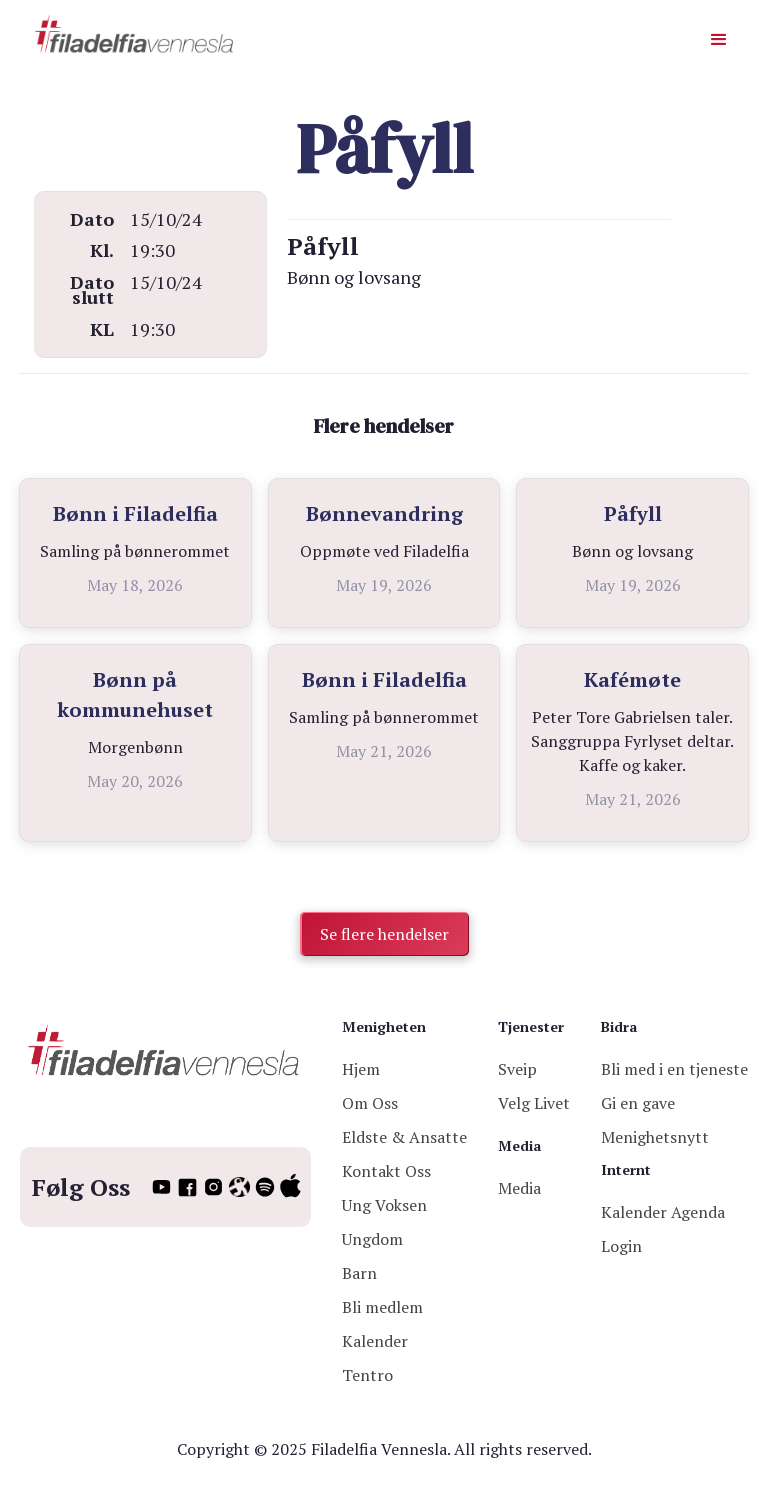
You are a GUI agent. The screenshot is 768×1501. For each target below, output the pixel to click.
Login (621, 1246)
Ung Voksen (384, 1205)
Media (519, 1188)
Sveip (517, 1069)
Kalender (375, 1341)
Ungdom (372, 1239)
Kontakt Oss (386, 1171)
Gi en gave (638, 1103)
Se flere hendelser (384, 934)
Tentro (367, 1375)
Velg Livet (534, 1103)
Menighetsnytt (655, 1137)
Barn (359, 1273)
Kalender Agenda (663, 1212)
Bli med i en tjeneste (674, 1069)
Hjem (361, 1069)
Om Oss (370, 1103)
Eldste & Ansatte (404, 1137)
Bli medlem (382, 1307)
